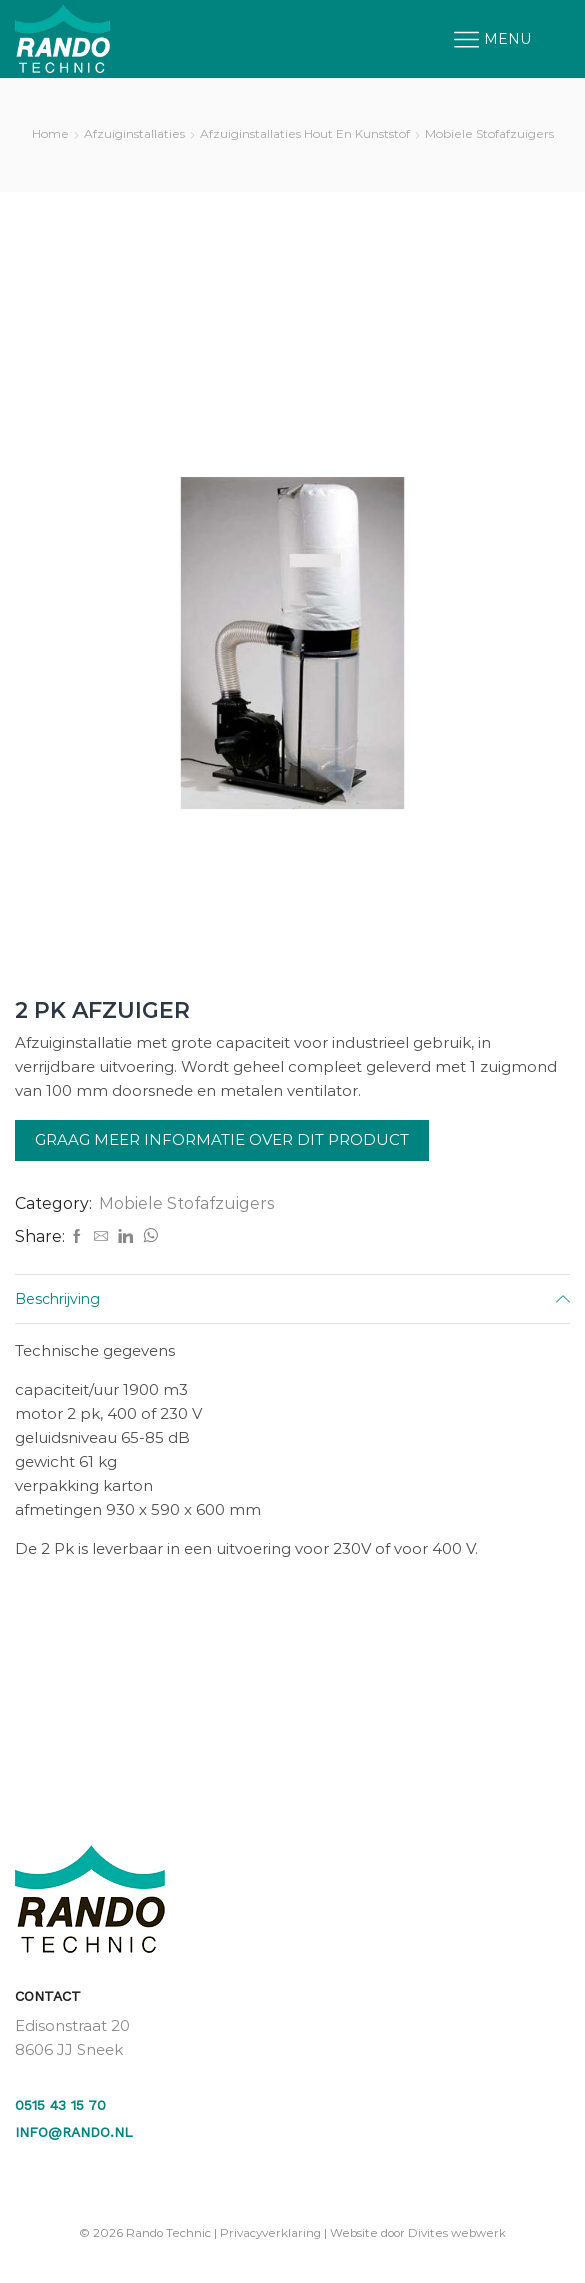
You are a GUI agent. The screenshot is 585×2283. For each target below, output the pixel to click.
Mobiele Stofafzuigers (489, 133)
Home (50, 133)
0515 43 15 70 (60, 2105)
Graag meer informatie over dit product (222, 1139)
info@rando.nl (74, 2132)
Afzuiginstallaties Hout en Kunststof (305, 133)
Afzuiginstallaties (134, 133)
